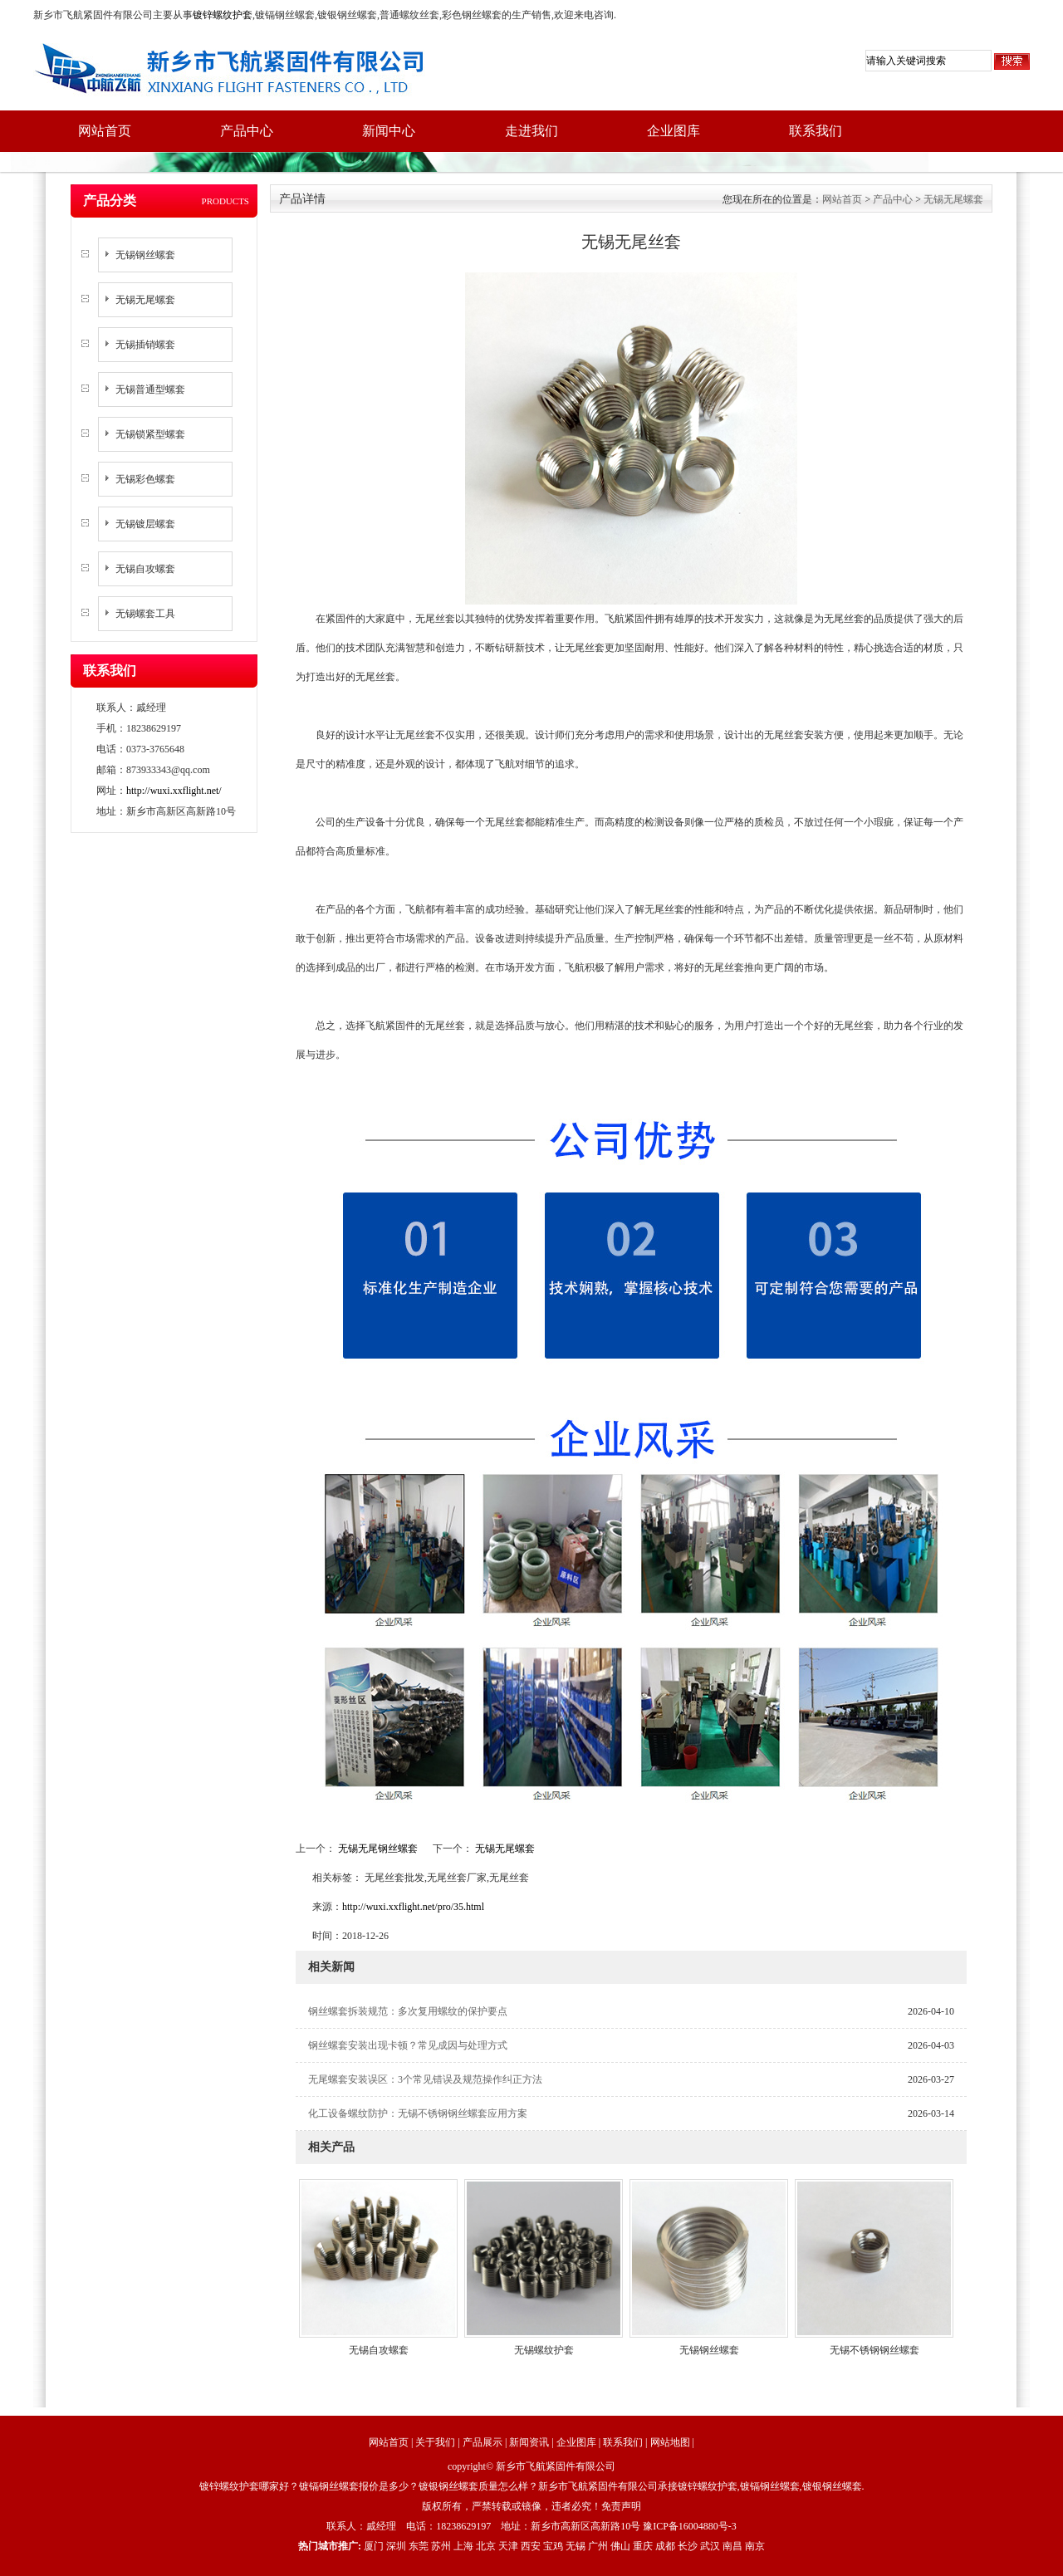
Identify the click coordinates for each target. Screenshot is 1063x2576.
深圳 (396, 2546)
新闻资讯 (529, 2442)
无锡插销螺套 (145, 344)
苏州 (441, 2546)
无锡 (575, 2546)
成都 (665, 2546)
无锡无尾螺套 (145, 300)
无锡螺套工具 (145, 614)
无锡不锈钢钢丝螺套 (874, 2350)
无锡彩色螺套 (145, 479)
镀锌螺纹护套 (222, 15)
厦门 (374, 2546)
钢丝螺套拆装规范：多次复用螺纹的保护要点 (407, 2011)
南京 (755, 2546)
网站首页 (104, 131)
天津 (508, 2546)
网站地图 (670, 2442)
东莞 (419, 2546)
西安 (531, 2546)
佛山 (620, 2546)
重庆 (643, 2546)
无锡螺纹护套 (544, 2350)
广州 (598, 2546)
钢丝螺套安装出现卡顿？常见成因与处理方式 (407, 2045)
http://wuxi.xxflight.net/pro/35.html (413, 1906)
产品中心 (246, 131)
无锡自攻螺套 (145, 569)
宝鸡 (553, 2546)
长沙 (688, 2546)
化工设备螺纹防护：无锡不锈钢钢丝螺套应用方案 (417, 2113)
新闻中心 (388, 131)
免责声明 (621, 2506)
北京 (486, 2546)
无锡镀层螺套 (145, 524)
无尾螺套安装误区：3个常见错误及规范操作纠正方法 (425, 2079)
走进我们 (531, 131)
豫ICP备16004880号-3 (690, 2526)
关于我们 (435, 2442)
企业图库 (673, 131)
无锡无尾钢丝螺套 (378, 1848)
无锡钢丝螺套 (145, 255)
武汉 (710, 2546)
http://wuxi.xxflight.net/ (174, 790)
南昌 (732, 2546)
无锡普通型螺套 (150, 389)
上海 (463, 2546)
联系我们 (815, 131)
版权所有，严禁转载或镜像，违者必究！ (511, 2506)
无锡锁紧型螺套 (150, 434)
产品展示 (482, 2442)
